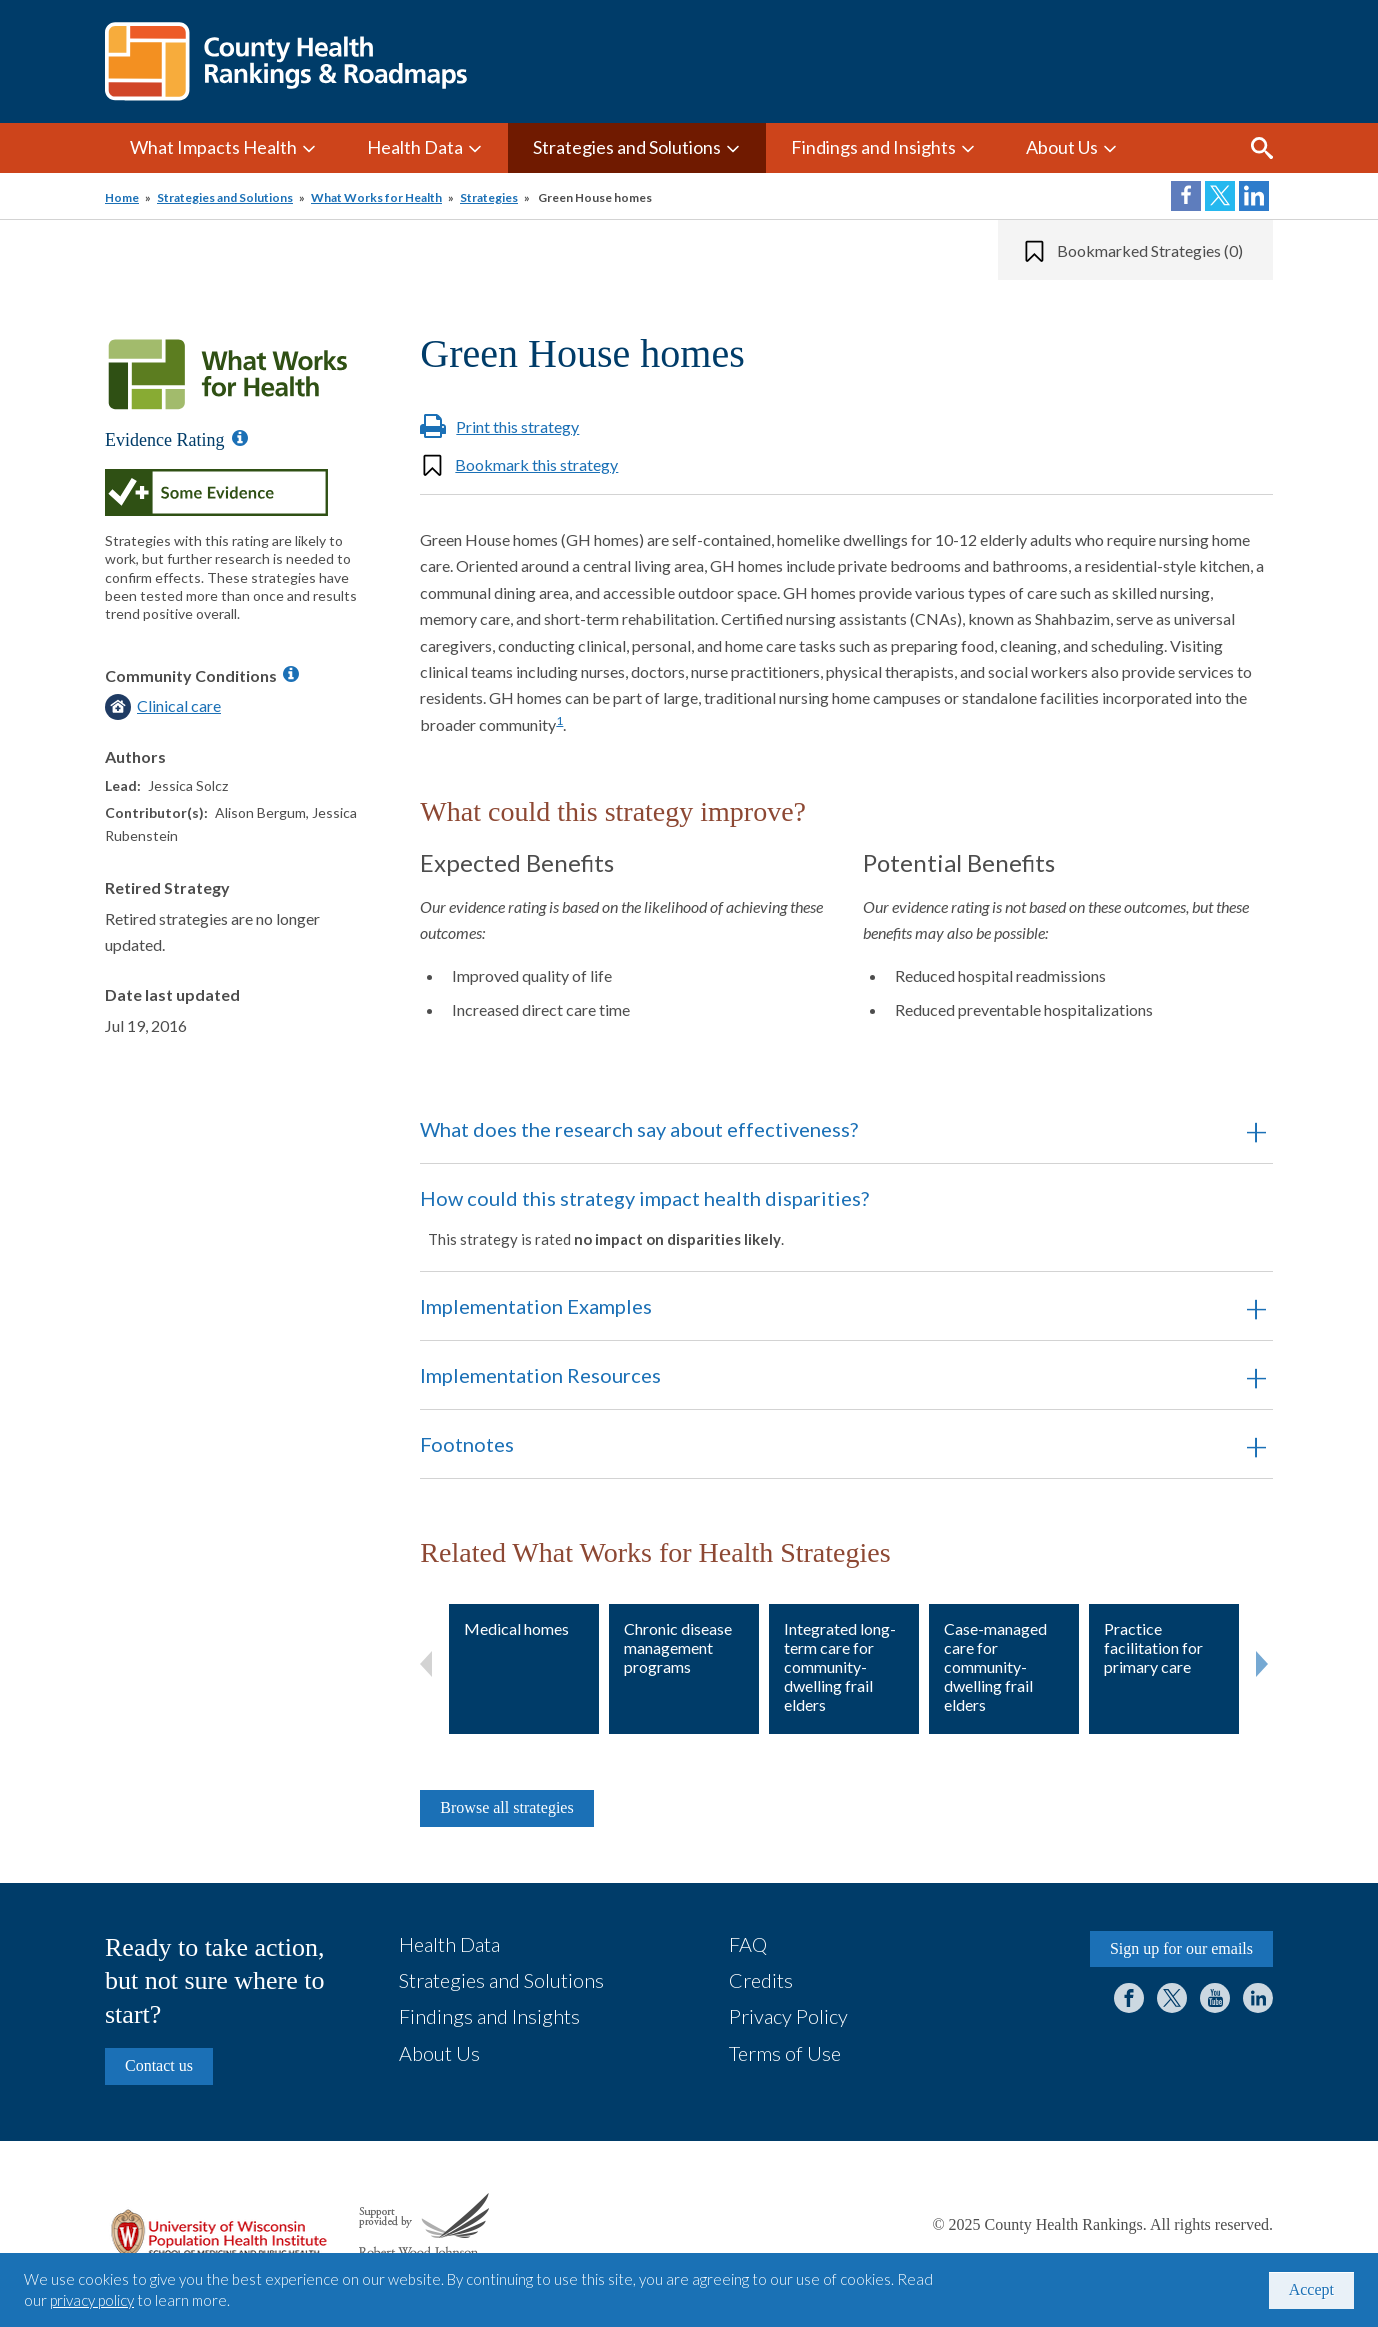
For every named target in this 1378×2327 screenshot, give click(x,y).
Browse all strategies (506, 1807)
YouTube (1215, 1998)
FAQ (748, 1944)
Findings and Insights (873, 147)
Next (1262, 1660)
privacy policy (92, 2300)
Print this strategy (517, 426)
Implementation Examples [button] (536, 1306)
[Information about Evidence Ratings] (240, 438)
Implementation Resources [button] (540, 1375)
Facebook (1129, 1998)
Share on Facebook (1186, 196)
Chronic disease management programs (678, 1647)
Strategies (489, 197)
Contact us (159, 2065)
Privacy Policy (788, 2016)
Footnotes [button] (467, 1444)
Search (1262, 148)
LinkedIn (1258, 1998)
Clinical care (179, 705)
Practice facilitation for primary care (1153, 1647)
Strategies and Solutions (627, 147)
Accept (1311, 2289)
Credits (761, 1980)
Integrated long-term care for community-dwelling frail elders (840, 1667)
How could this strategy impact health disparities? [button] (819, 1217)
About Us (1062, 147)
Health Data (415, 147)
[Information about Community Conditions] (291, 674)
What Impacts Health (213, 147)
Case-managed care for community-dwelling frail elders (995, 1667)
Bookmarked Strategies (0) (1150, 250)
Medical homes (516, 1628)
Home (122, 197)
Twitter (1172, 1998)
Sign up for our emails (1181, 1948)
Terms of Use (785, 2053)
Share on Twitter (1220, 196)
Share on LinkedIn (1254, 196)
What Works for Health (376, 197)
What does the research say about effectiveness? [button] (639, 1129)
